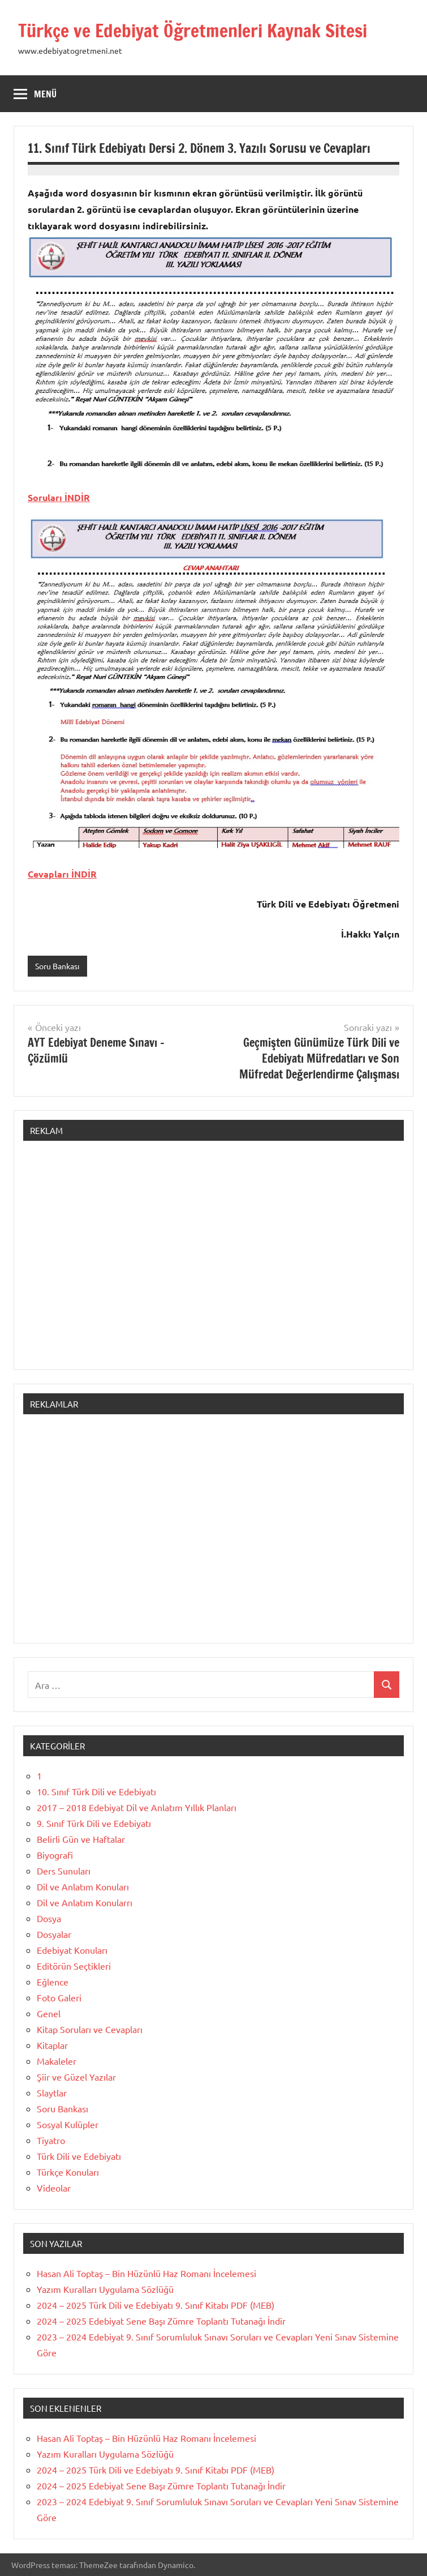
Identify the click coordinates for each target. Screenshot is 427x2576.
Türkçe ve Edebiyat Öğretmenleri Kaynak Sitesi (192, 31)
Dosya (49, 1918)
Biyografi (55, 1854)
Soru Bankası (57, 966)
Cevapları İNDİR (62, 874)
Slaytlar (52, 2092)
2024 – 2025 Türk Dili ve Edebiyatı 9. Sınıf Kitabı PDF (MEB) (155, 2304)
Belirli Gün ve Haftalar (81, 1839)
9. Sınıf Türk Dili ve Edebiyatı (94, 1823)
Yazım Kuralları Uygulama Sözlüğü (105, 2289)
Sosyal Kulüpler (67, 2124)
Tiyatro (51, 2140)
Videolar (54, 2187)
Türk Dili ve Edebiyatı (79, 2156)
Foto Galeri (59, 1997)
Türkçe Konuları (68, 2171)
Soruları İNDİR (59, 497)
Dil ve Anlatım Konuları (83, 1886)
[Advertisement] (213, 1261)
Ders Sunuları (63, 1870)
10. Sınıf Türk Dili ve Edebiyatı (96, 1791)
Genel (49, 2013)
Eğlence (52, 1981)
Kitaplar (52, 2045)
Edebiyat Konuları (72, 1949)
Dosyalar (54, 1934)
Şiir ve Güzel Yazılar (76, 2076)
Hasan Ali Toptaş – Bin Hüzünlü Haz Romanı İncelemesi (146, 2273)
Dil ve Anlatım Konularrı (84, 1902)
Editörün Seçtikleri (74, 1965)
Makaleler (56, 2060)
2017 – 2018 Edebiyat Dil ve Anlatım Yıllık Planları (136, 1807)
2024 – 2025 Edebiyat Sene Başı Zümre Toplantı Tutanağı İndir (161, 2320)
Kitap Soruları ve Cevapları (90, 2029)
